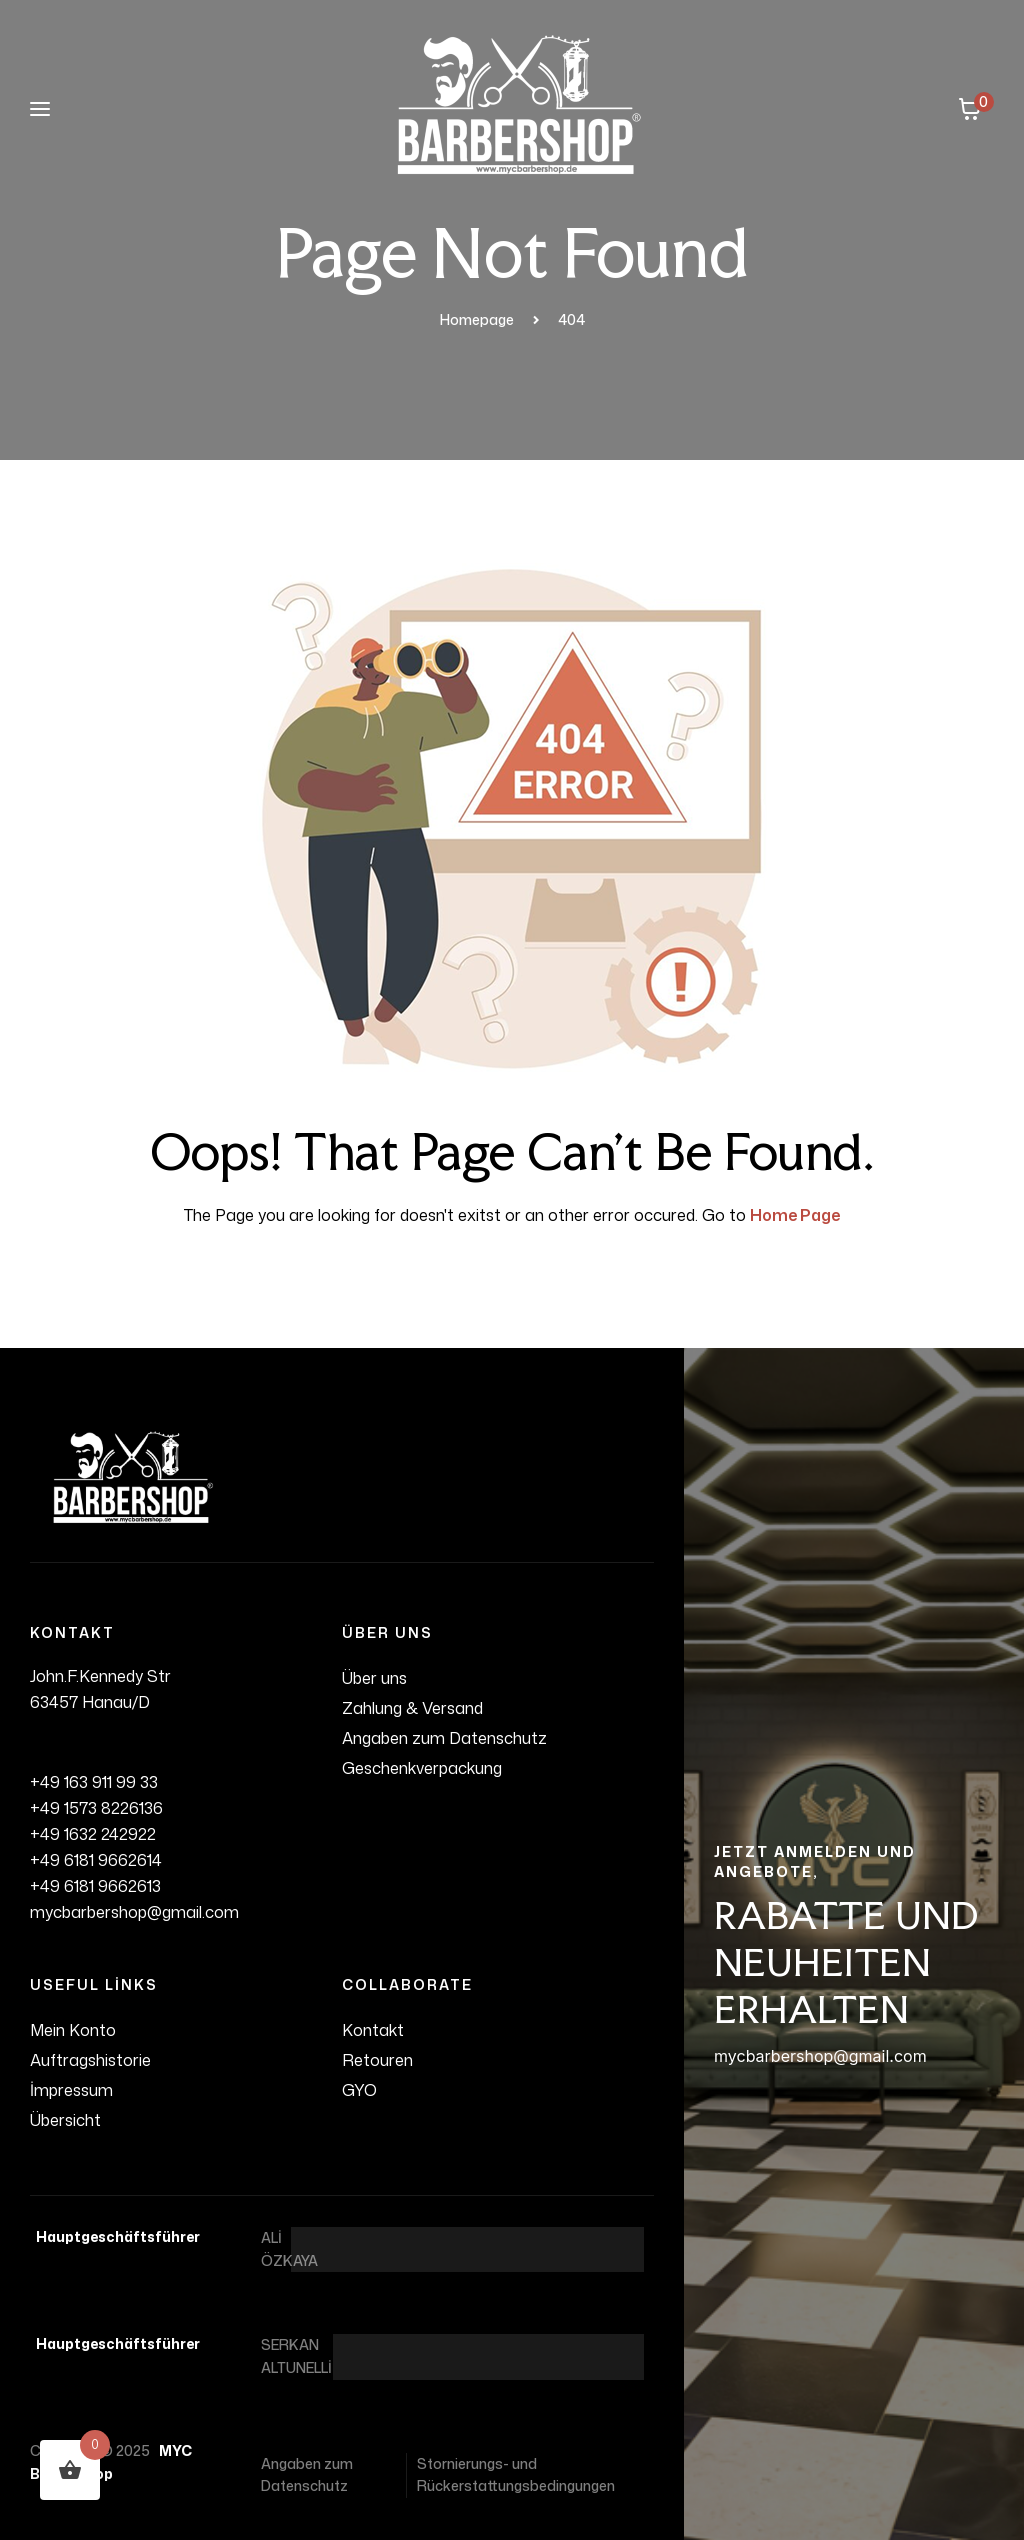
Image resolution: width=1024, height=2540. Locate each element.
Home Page (795, 1215)
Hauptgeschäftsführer (115, 2236)
